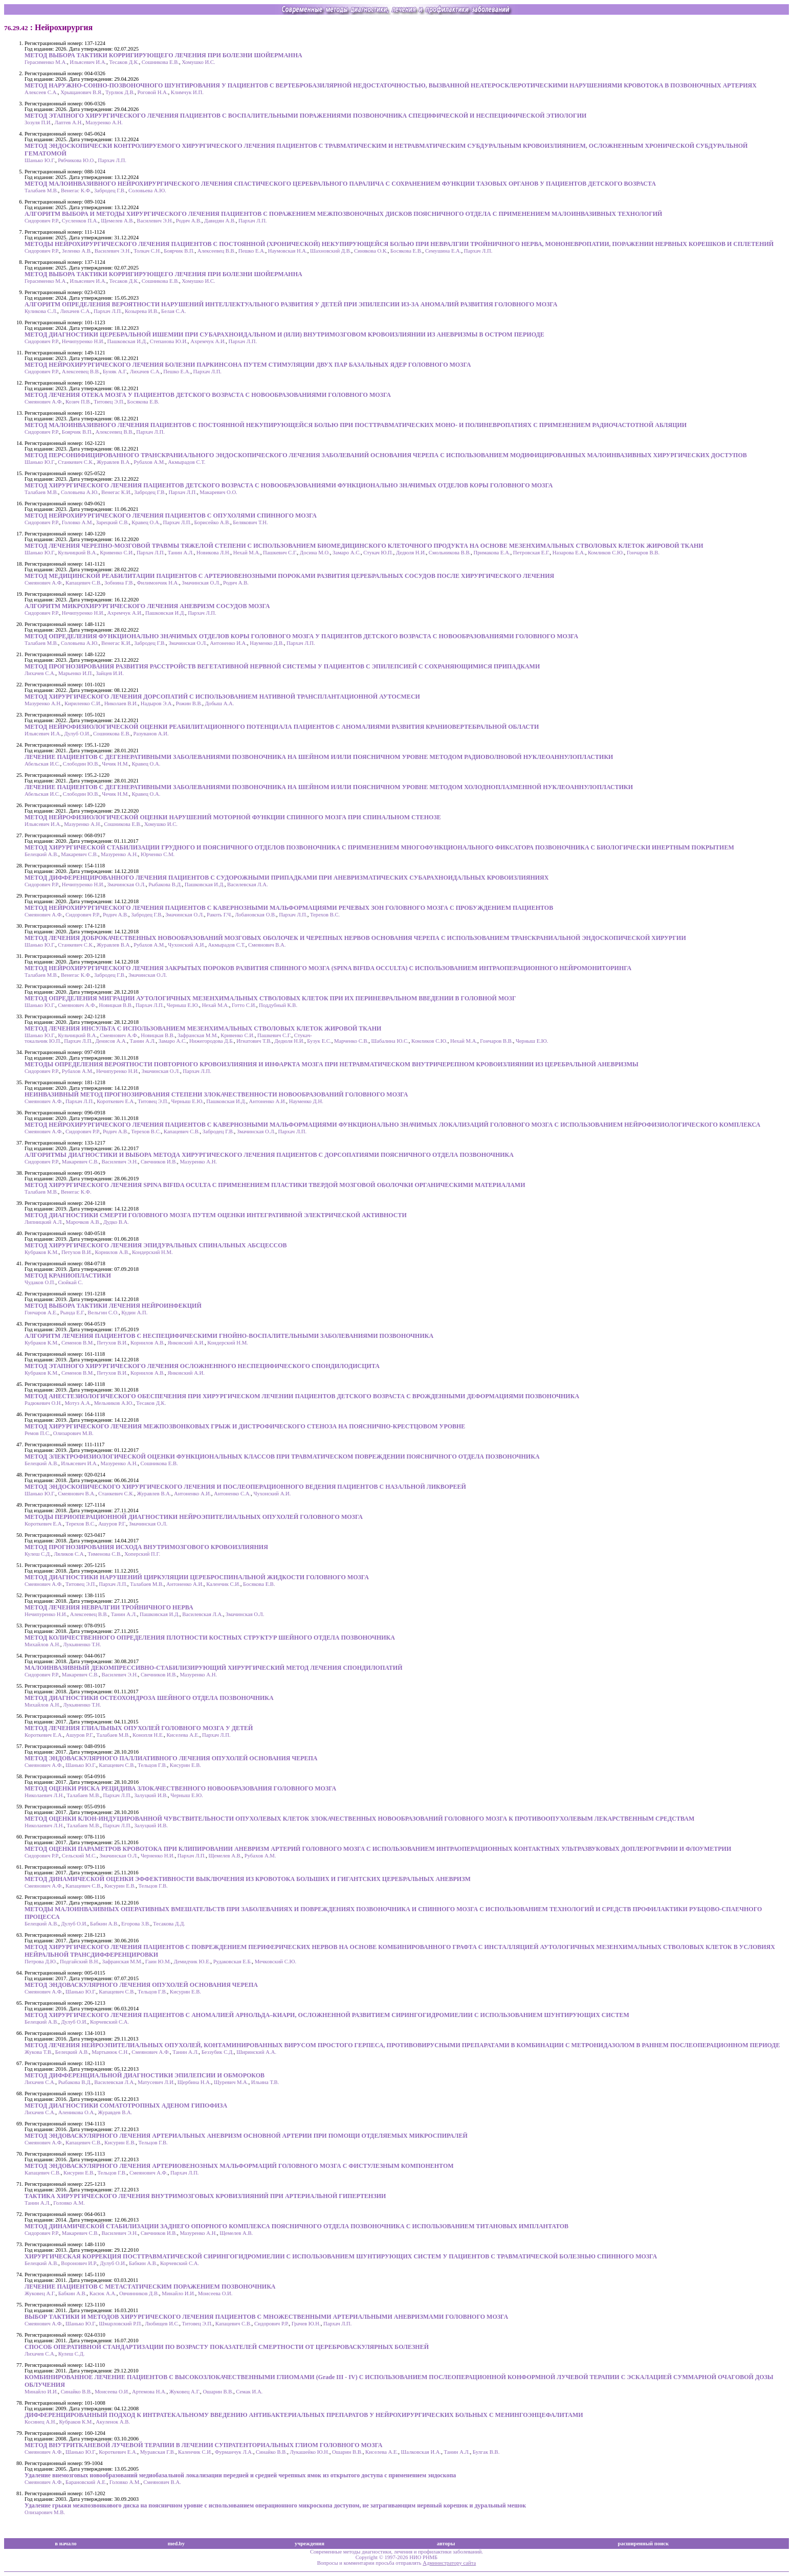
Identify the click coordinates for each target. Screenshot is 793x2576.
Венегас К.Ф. (76, 190)
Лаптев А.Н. (68, 122)
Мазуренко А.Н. (104, 122)
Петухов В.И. (76, 1252)
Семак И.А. (249, 2391)
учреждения (309, 2543)
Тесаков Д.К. (124, 62)
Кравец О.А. (145, 522)
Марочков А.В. (83, 1222)
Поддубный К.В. (278, 1005)
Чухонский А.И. (186, 945)
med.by (176, 2543)
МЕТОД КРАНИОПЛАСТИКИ (68, 1275)
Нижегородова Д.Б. (211, 1041)
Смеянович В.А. (266, 945)
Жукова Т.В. (38, 2052)
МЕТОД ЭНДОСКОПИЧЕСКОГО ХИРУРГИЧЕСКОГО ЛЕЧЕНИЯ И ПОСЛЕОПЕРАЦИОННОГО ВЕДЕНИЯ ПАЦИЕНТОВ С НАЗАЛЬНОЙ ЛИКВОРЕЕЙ (245, 1486)
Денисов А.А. (111, 1041)
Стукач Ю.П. (378, 552)
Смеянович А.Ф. (44, 402)
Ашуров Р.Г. (112, 1524)
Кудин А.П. (134, 1312)
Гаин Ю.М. (158, 1961)
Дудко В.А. (116, 1222)
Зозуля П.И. (38, 122)
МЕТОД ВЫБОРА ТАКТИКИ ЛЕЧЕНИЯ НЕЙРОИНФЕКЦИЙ (113, 1305)
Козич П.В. (78, 402)
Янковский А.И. (185, 1343)
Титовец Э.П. (109, 402)
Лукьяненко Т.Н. (82, 1644)
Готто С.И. (244, 1005)
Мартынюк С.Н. (110, 2052)
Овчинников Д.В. (139, 2293)
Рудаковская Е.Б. (232, 1961)
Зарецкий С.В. (112, 522)
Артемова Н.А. (149, 2391)
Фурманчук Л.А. (234, 2452)
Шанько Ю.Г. (40, 160)
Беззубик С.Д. (218, 2052)
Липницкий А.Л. (44, 1222)
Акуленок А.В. (113, 2422)
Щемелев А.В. (117, 220)
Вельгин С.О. (103, 1312)
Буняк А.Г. (115, 371)
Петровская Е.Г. (531, 552)
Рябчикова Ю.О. (76, 160)
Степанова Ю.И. (169, 341)
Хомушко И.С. (198, 62)
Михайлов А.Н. (42, 1644)
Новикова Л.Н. (213, 552)
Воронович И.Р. (79, 2263)
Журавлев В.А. (114, 462)
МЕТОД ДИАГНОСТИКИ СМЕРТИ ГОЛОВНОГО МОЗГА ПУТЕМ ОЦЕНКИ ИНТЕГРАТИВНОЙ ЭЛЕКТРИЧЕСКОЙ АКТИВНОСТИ (216, 1215)
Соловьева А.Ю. (147, 190)
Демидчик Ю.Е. (192, 1961)
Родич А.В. (189, 220)
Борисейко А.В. (212, 522)
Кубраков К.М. (42, 1252)
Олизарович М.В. (73, 1433)
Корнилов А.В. (112, 1252)
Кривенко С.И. (117, 552)
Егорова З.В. (135, 1924)
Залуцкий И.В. (151, 1795)
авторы (446, 2543)
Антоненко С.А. (232, 1493)
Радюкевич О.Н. (43, 1403)
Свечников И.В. (159, 1161)
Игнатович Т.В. (254, 1041)
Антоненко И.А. (228, 643)
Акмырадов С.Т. (186, 462)
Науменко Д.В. (267, 643)
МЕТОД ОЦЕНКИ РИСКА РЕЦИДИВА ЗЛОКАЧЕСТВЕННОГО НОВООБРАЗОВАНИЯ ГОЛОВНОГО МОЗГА (180, 1788)
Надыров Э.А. (157, 703)
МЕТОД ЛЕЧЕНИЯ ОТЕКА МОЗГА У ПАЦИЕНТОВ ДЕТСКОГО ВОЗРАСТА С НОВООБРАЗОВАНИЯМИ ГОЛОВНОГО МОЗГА (208, 394)
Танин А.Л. (181, 552)
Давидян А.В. (220, 220)
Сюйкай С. (70, 1282)
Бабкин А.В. (104, 1924)
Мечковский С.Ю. (275, 1961)
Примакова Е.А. (492, 552)
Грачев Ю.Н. (306, 2323)
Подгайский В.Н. (79, 1961)
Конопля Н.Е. (148, 1735)
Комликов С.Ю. (606, 552)
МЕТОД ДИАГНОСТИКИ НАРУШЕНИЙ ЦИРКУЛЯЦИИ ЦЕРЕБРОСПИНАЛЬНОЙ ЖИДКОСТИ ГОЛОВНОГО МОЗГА (197, 1577)
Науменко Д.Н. (306, 1101)
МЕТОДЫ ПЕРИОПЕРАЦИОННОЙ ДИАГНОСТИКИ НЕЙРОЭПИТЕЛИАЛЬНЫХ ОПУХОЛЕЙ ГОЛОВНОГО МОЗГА (194, 1516)
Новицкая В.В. (116, 1005)
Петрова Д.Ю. (41, 1961)
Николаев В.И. (121, 703)
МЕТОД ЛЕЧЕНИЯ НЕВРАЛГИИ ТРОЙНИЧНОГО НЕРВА (109, 1607)
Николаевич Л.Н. (44, 1795)
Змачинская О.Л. (201, 583)
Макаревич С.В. (79, 854)
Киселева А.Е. (182, 1735)
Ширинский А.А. (256, 2052)
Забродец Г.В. (110, 190)
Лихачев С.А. (75, 311)
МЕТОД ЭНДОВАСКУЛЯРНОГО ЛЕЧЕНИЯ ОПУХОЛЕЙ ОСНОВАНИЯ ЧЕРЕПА (141, 1984)
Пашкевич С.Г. (280, 552)
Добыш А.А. (219, 703)
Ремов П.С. (37, 1433)
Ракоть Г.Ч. (219, 914)
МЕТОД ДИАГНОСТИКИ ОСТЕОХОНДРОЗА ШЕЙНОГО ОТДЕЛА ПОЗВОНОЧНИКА (149, 1697)
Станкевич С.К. (76, 462)
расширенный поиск (643, 2543)
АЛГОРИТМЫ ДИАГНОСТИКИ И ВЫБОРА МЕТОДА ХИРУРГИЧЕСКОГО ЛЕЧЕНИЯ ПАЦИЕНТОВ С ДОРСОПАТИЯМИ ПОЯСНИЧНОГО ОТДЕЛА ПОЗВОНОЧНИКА (269, 1154)
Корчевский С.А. (109, 2022)
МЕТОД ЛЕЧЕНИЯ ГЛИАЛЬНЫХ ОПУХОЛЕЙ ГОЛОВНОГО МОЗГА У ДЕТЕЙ (139, 1728)
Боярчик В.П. (179, 251)
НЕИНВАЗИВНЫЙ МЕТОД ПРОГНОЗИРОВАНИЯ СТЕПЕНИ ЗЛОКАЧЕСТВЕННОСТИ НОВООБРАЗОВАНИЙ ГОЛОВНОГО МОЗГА (216, 1094)
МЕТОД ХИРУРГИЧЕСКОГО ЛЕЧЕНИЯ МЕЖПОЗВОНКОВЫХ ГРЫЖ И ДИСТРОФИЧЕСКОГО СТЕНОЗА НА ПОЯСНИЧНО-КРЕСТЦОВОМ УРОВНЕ (245, 1426)
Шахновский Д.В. (330, 251)
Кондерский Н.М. (152, 1252)
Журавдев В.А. (115, 2112)
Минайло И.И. (178, 2293)
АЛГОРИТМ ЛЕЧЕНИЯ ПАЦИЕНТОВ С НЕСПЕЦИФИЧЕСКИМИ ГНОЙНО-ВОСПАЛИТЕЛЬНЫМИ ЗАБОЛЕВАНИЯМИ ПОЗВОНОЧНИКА (229, 1335)
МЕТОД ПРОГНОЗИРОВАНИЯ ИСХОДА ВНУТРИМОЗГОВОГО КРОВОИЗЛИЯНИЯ (146, 1547)
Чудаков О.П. (40, 1282)
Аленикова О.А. (76, 2112)
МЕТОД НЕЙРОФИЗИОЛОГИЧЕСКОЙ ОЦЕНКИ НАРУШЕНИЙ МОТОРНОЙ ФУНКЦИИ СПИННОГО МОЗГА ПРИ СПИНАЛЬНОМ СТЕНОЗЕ (233, 817)
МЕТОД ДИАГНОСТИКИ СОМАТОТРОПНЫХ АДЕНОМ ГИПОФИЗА (126, 2105)
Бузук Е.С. (319, 1041)
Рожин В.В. (189, 703)
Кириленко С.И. (82, 703)
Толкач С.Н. (147, 251)
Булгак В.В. (486, 2452)
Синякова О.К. (371, 251)
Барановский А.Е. (85, 2482)
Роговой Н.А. (153, 92)
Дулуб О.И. (77, 733)
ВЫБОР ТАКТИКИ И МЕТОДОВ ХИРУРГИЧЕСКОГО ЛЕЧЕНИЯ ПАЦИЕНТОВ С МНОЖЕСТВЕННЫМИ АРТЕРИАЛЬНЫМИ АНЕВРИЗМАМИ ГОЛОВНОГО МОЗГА (266, 2316)
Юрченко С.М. (157, 854)
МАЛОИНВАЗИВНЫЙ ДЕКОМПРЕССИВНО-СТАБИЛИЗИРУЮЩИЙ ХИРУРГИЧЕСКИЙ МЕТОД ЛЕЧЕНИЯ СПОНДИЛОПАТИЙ (214, 1667)
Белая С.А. (173, 311)
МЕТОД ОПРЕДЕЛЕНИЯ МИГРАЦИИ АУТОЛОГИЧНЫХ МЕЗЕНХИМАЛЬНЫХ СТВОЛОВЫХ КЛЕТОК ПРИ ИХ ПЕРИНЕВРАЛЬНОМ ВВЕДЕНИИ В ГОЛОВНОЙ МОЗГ (270, 998)
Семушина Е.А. (443, 251)
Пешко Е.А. (252, 251)
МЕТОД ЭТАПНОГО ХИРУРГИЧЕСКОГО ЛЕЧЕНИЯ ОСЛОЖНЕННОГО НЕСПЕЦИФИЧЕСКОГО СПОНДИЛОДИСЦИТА (202, 1366)
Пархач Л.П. (112, 160)
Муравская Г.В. (157, 2452)
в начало (65, 2543)
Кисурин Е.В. (185, 1765)
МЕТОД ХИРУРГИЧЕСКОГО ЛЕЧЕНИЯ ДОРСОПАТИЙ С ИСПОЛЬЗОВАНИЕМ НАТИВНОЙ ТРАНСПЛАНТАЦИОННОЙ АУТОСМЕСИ (222, 696)
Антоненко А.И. (268, 1101)
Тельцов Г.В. (152, 1765)
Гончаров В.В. (643, 552)
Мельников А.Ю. (114, 1403)
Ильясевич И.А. (88, 62)
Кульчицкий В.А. (77, 552)
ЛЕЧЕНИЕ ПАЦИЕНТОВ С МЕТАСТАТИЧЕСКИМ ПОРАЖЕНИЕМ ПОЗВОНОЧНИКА (150, 2286)
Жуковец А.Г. (40, 2293)
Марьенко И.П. (75, 673)
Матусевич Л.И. (156, 2082)
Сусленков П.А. (80, 220)
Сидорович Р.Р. (42, 220)
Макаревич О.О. (218, 492)
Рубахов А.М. (149, 462)
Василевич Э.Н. (155, 220)
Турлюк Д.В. (120, 92)
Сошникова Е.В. (160, 62)
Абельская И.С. (42, 764)
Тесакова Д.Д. (169, 1924)
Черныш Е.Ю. (183, 1005)
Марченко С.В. (351, 1041)
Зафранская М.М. (198, 1035)
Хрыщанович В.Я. (81, 92)
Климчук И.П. (187, 92)
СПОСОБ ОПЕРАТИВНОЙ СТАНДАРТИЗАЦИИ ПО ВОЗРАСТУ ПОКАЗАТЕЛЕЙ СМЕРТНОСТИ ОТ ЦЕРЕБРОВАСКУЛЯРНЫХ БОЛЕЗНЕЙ (227, 2346)
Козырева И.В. (142, 311)
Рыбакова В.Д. (165, 884)
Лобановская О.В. (255, 914)
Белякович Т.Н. (250, 522)
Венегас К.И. (116, 492)
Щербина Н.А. (194, 2082)
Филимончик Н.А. (158, 583)
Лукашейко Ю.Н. (309, 2452)
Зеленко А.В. (77, 251)
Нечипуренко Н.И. (83, 341)
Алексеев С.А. (41, 92)
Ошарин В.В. (218, 2391)
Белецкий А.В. (41, 854)
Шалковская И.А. (421, 2452)
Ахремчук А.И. (208, 341)
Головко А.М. (77, 522)
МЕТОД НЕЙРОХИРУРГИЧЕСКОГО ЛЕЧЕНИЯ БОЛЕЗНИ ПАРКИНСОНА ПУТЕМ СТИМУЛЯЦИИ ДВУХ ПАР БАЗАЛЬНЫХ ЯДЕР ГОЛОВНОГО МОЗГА (248, 364)
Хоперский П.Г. (142, 1554)
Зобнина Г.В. (119, 583)
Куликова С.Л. (41, 311)
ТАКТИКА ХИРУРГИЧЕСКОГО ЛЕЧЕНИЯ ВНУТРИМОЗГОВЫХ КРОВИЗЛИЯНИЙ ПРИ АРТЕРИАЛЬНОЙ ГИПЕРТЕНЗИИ (205, 2196)
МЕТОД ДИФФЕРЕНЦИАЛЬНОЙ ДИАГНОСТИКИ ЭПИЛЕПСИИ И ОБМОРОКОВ (145, 2075)
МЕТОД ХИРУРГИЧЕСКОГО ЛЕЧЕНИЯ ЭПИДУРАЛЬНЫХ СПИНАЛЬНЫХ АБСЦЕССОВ (156, 1245)
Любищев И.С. (162, 2323)
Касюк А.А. (103, 2293)
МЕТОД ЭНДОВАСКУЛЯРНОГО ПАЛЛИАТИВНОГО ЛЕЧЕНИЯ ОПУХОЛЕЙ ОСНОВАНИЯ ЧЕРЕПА (171, 1758)
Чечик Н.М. (115, 764)
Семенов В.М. (77, 1343)
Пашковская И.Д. (127, 341)
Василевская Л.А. (247, 884)
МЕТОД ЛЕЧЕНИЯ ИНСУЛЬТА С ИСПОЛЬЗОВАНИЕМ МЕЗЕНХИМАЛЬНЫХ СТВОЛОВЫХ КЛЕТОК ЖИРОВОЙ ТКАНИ (203, 1028)
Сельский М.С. (79, 1855)
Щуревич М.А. (231, 2082)
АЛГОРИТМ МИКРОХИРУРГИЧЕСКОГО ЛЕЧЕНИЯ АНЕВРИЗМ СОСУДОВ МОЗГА (147, 606)
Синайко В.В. (76, 2391)
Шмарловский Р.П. (120, 2323)
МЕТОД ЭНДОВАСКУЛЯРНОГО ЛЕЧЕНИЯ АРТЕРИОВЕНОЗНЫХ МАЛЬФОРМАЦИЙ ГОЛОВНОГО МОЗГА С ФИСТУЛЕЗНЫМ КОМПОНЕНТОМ (239, 2165)
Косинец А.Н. (40, 2422)
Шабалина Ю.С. (390, 1041)
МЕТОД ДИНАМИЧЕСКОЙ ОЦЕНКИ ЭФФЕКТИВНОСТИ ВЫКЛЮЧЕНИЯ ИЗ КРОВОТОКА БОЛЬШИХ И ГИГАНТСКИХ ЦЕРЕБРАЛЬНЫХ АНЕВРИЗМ (248, 1879)
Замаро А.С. (347, 552)
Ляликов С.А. (69, 1554)
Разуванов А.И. (151, 733)
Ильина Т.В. (265, 2082)
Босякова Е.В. (406, 251)
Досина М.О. (315, 552)
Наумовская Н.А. (287, 251)
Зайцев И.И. (110, 673)
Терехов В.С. (325, 914)
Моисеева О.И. (215, 2293)
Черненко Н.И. (157, 1855)
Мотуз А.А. (78, 1403)
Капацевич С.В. (83, 583)
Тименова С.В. (104, 1554)
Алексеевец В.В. (216, 251)
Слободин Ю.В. (81, 764)
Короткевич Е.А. (116, 1101)
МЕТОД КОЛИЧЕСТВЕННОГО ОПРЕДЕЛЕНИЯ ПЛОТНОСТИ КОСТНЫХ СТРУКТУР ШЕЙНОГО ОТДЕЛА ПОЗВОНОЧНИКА (210, 1637)
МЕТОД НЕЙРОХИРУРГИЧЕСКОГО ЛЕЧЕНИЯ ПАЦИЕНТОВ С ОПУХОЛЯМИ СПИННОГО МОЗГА (171, 515)
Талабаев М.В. (41, 190)
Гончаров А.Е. (41, 1312)
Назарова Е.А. (569, 552)
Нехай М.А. (246, 552)
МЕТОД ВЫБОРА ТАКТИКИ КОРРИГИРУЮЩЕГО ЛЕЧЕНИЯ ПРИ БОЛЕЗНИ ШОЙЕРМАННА (163, 55)
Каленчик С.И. (223, 1584)
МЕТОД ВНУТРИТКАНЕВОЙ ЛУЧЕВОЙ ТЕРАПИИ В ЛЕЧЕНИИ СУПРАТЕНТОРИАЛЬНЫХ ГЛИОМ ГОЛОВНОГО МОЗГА (204, 2445)
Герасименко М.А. (46, 62)
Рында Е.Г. (72, 1312)
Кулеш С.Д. (38, 1554)
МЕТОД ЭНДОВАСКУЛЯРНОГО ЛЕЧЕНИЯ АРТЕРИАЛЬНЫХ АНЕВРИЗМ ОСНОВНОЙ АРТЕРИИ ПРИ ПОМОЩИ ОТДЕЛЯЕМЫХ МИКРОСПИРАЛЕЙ (246, 2135)
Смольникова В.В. (450, 552)
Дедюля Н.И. (411, 552)
